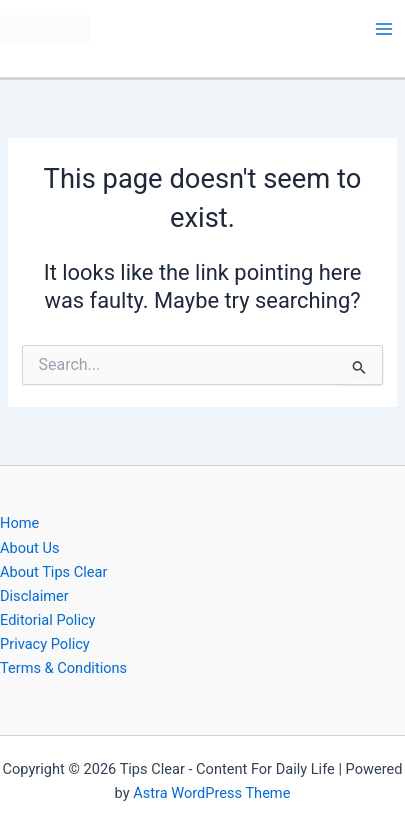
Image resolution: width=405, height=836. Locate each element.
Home (19, 523)
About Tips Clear (53, 572)
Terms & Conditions (63, 668)
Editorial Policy (47, 620)
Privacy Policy (45, 644)
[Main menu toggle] (384, 29)
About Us (29, 548)
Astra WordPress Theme (211, 793)
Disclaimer (34, 596)
